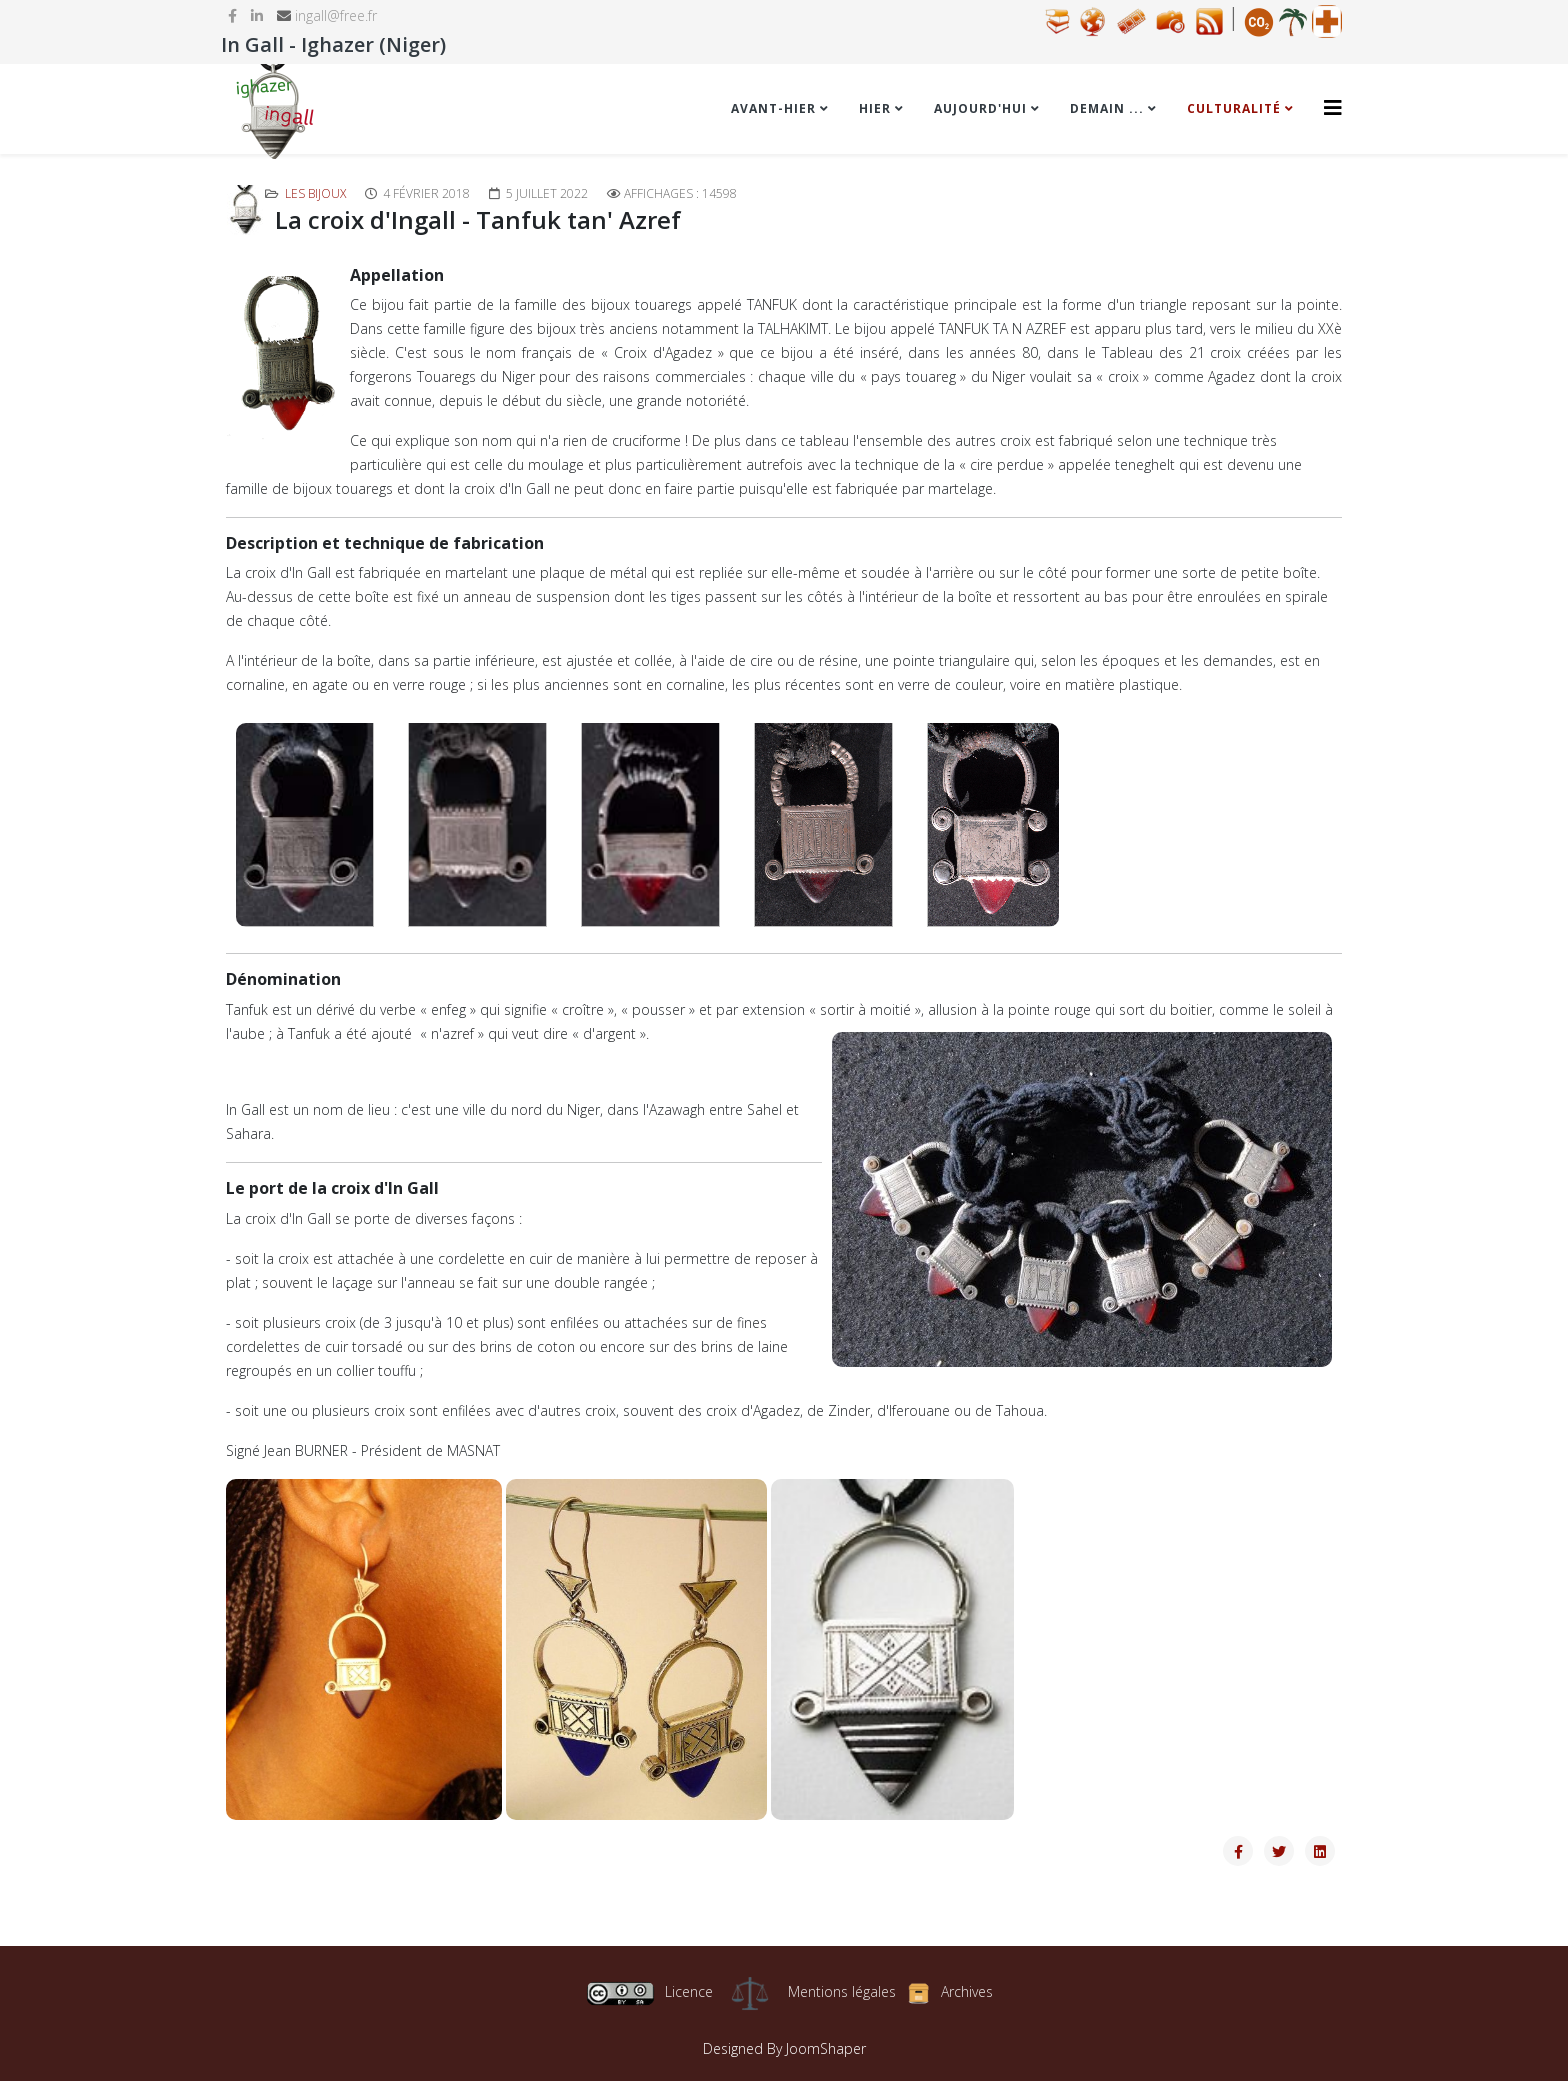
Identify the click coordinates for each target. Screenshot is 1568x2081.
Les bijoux (315, 193)
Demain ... (1107, 108)
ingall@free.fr (336, 15)
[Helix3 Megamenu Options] (1333, 107)
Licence (649, 1991)
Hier (875, 108)
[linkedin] (257, 15)
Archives (967, 1991)
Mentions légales (842, 1991)
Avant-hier (773, 108)
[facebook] (232, 15)
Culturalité (1234, 108)
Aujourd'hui (980, 108)
